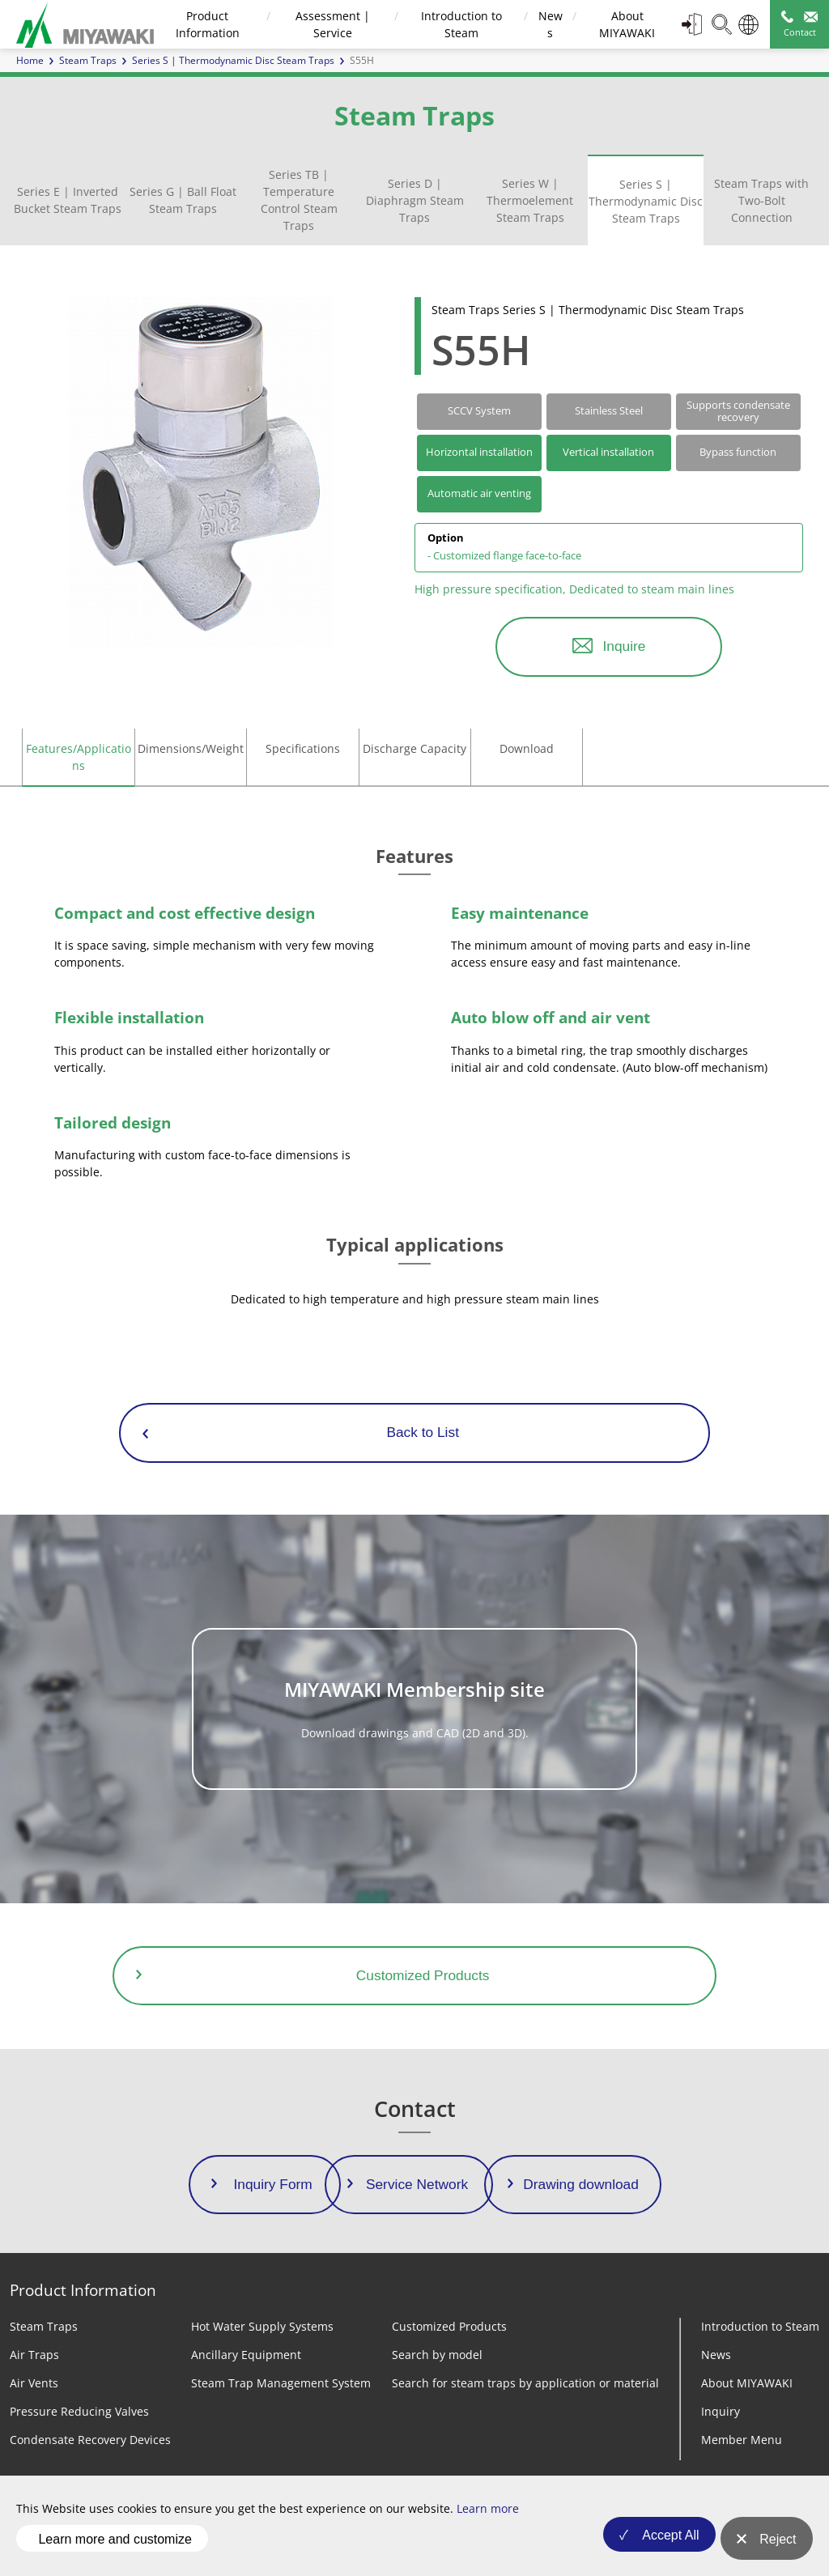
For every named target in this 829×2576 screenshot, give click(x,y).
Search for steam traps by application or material (525, 2383)
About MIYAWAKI (747, 2383)
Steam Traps (88, 60)
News (716, 2354)
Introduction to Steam (760, 2326)
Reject (777, 2547)
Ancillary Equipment (246, 2354)
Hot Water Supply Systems (262, 2326)
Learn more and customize (114, 2546)
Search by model (437, 2354)
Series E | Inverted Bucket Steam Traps (67, 200)
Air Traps (34, 2354)
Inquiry (720, 2411)
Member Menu (741, 2439)
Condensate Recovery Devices (90, 2439)
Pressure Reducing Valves (79, 2411)
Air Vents (34, 2383)
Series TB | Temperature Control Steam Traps (299, 200)
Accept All (659, 2547)
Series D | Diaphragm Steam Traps (415, 200)
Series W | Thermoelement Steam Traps (530, 200)
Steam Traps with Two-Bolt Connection (761, 200)
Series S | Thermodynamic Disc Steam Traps (646, 201)
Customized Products (449, 2326)
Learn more (488, 2523)
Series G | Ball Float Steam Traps (183, 200)
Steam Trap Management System (281, 2383)
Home (30, 60)
